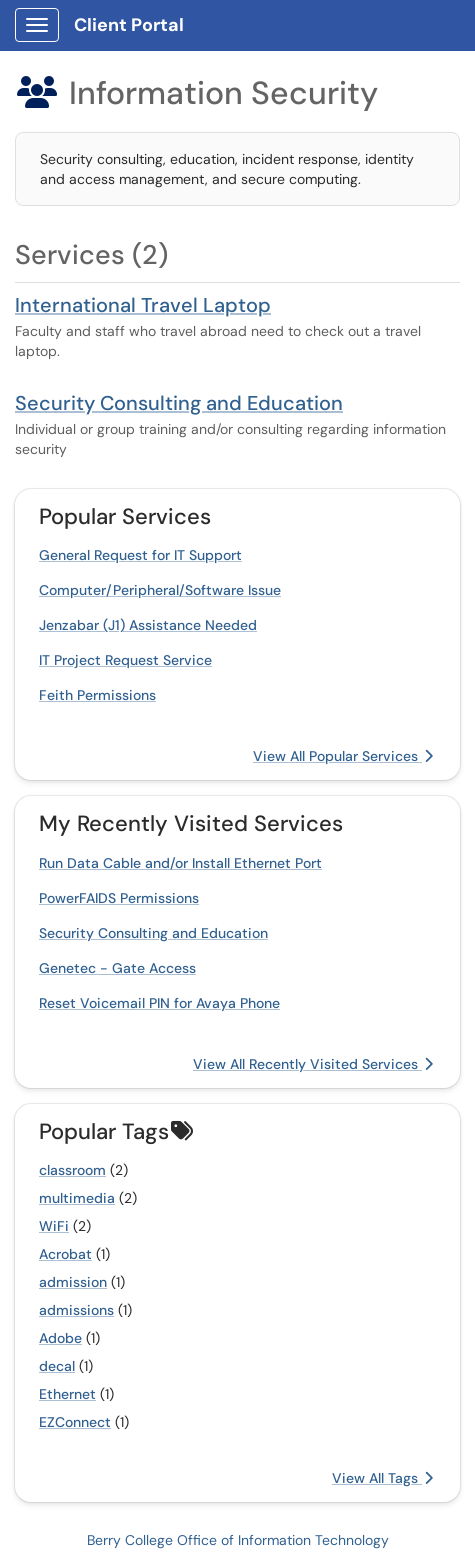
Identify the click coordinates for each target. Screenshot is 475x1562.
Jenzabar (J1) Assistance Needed (148, 625)
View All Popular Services (343, 756)
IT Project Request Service (125, 660)
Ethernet (67, 1394)
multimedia (77, 1198)
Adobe (60, 1338)
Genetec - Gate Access (117, 968)
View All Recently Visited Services (313, 1064)
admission (73, 1282)
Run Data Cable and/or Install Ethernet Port (180, 863)
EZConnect (75, 1422)
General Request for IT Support (140, 555)
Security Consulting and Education (179, 403)
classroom (72, 1170)
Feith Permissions (97, 695)
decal (57, 1366)
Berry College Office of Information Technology (238, 1540)
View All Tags (382, 1478)
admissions (76, 1310)
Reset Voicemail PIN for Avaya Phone (159, 1003)
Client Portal (129, 25)
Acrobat (65, 1254)
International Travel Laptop (143, 305)
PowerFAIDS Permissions (119, 898)
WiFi (54, 1226)
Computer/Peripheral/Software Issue (160, 590)
